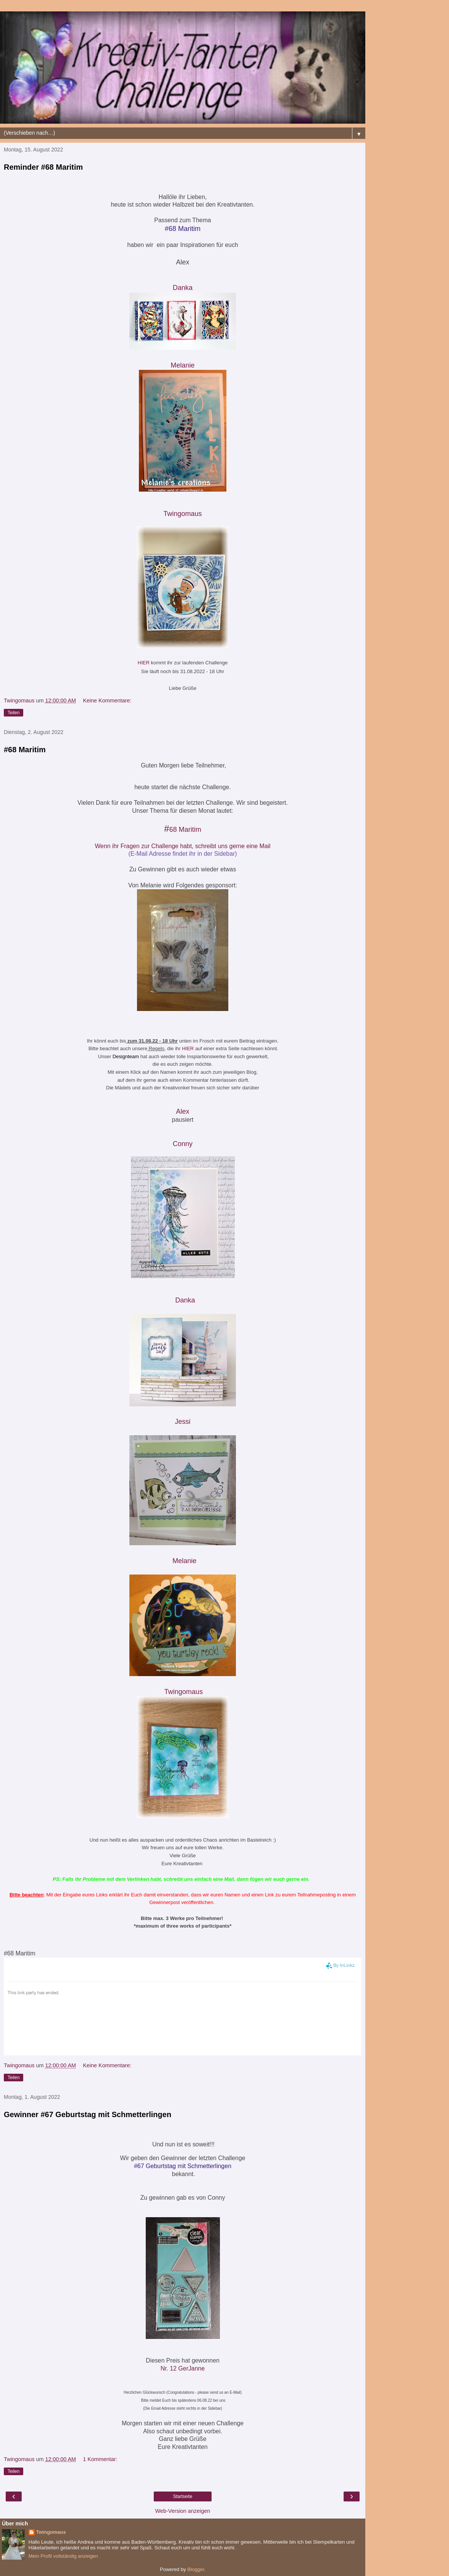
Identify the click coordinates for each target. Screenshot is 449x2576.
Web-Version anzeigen (182, 2511)
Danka (185, 1300)
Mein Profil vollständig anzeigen (63, 2556)
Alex (182, 1111)
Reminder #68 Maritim (43, 167)
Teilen (13, 712)
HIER (144, 662)
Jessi (182, 1421)
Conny (183, 1144)
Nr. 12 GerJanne (183, 2368)
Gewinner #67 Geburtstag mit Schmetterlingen (87, 2114)
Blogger (195, 2569)
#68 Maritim (25, 749)
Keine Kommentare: (107, 700)
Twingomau (183, 1692)
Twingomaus (182, 513)
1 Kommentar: (100, 2459)
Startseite (183, 2496)
